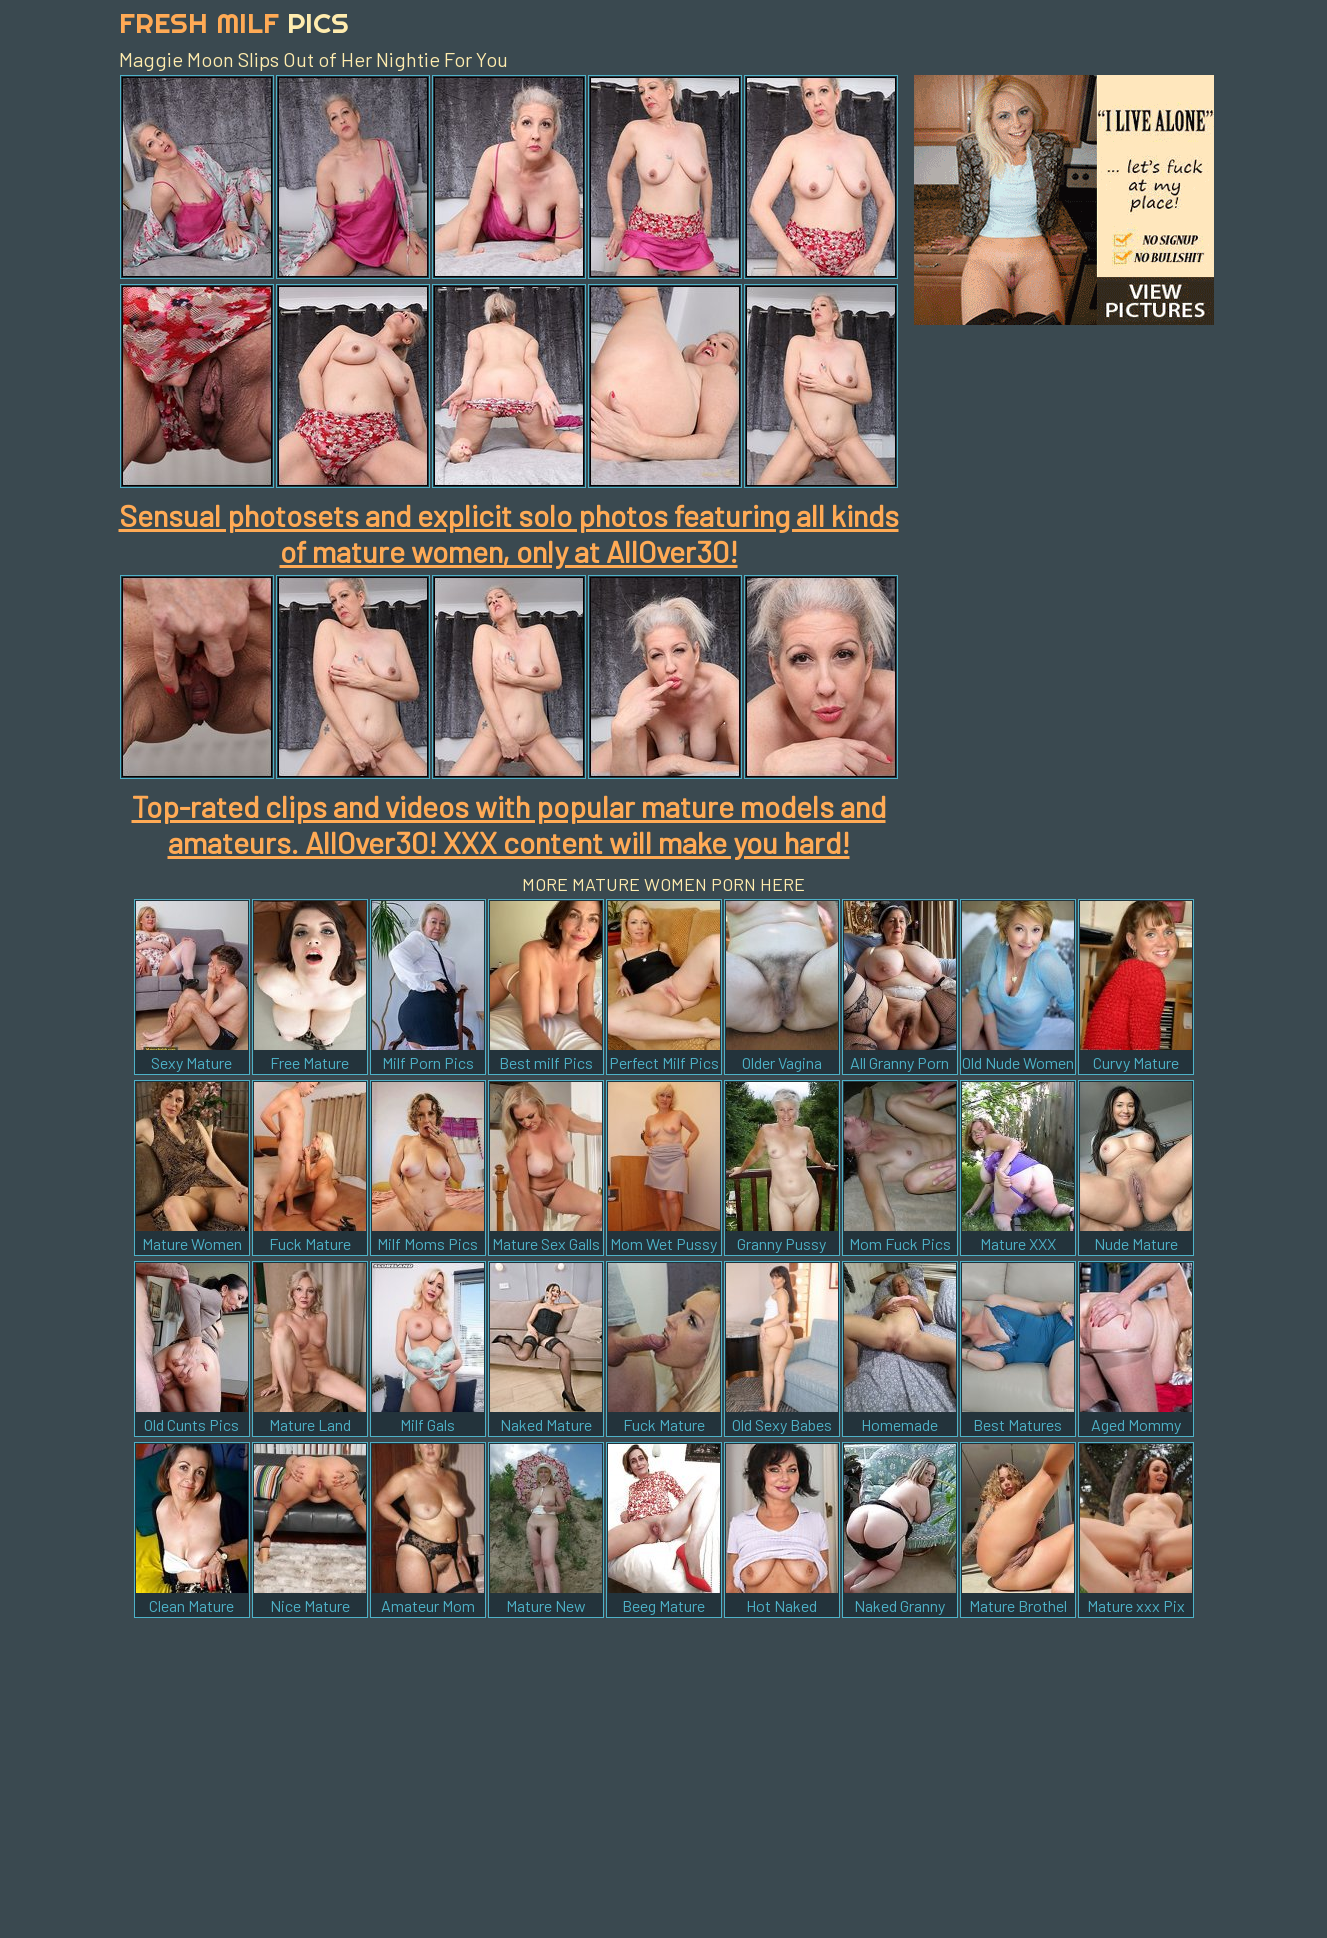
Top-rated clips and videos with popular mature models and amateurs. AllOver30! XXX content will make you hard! (509, 824)
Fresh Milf (234, 22)
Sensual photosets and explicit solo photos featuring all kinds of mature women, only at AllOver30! (509, 533)
